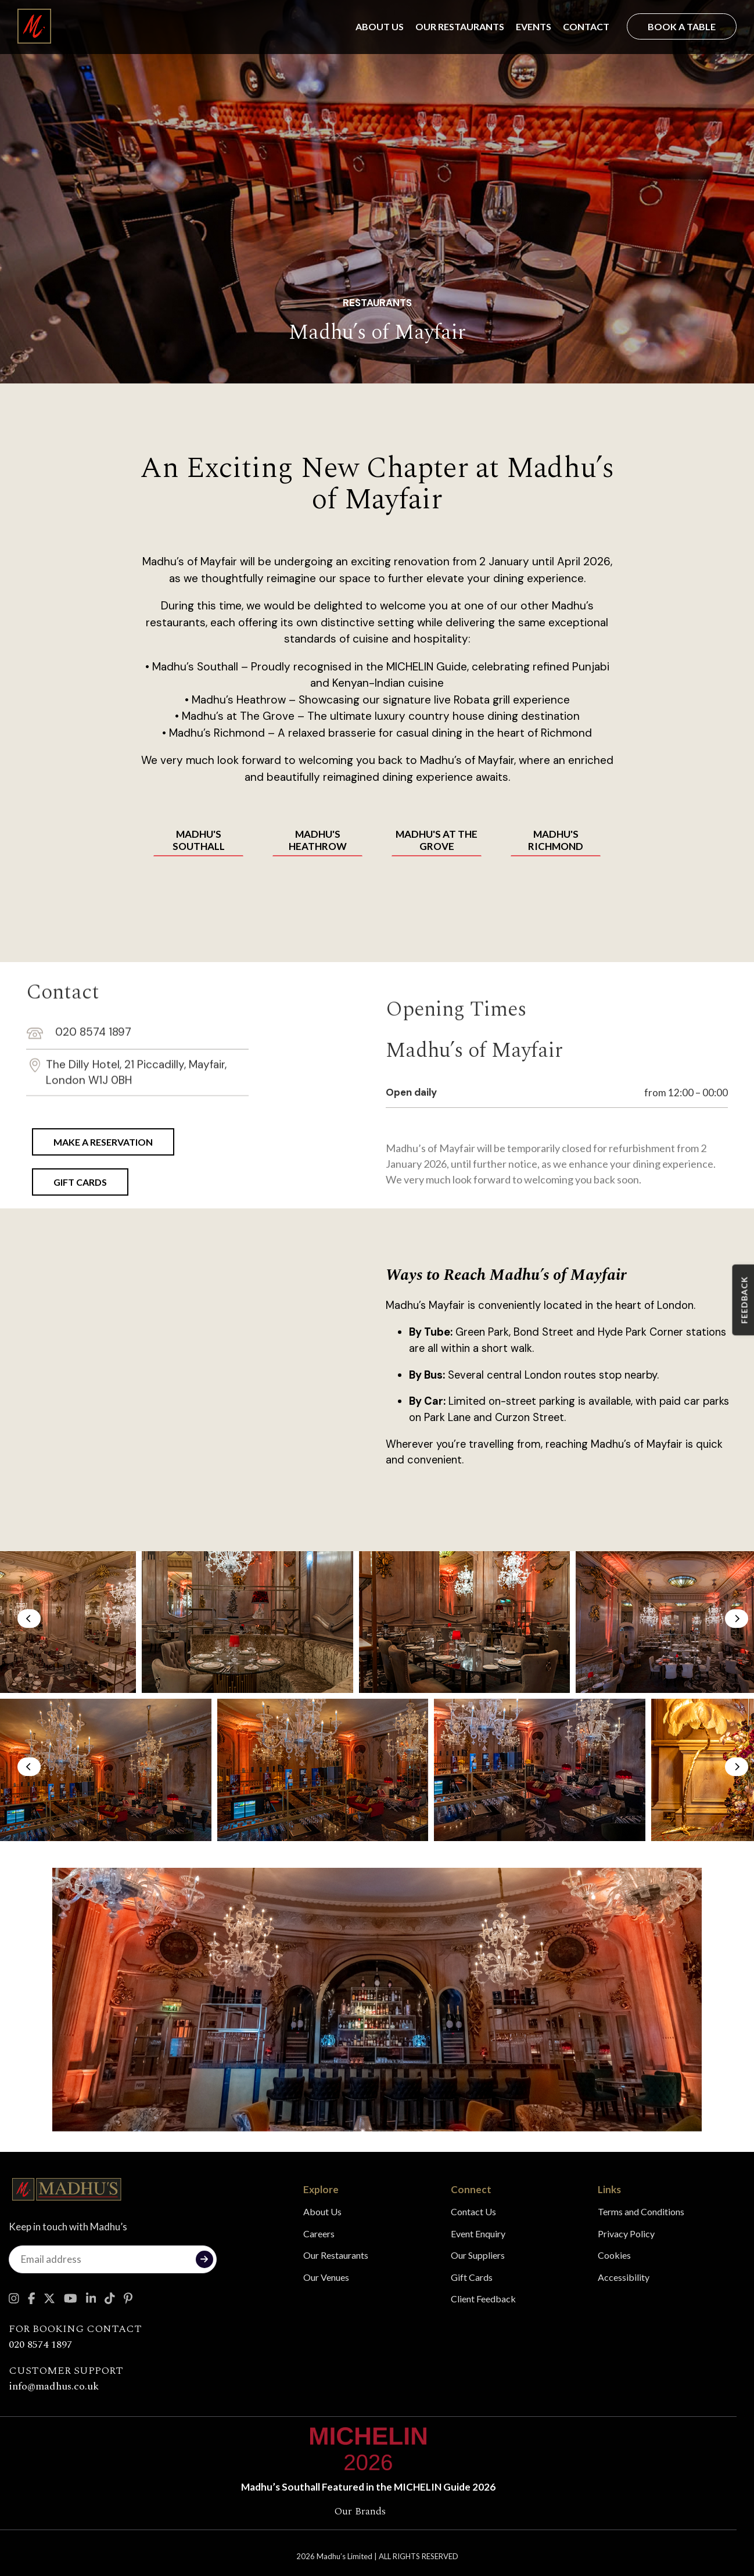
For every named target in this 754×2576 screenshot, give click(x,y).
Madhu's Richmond (555, 840)
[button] (29, 1618)
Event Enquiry (478, 2233)
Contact (586, 26)
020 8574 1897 (78, 959)
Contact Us (473, 2211)
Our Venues (326, 2277)
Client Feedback (483, 2298)
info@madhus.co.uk (54, 2386)
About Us (380, 26)
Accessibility (623, 2277)
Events (533, 26)
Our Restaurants (459, 26)
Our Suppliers (478, 2255)
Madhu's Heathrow (318, 840)
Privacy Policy (626, 2233)
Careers (319, 2233)
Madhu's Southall (199, 840)
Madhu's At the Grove (436, 840)
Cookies (614, 2255)
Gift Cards (472, 2277)
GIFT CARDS (80, 1181)
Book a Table (682, 26)
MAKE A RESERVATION (103, 1141)
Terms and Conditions (641, 2211)
